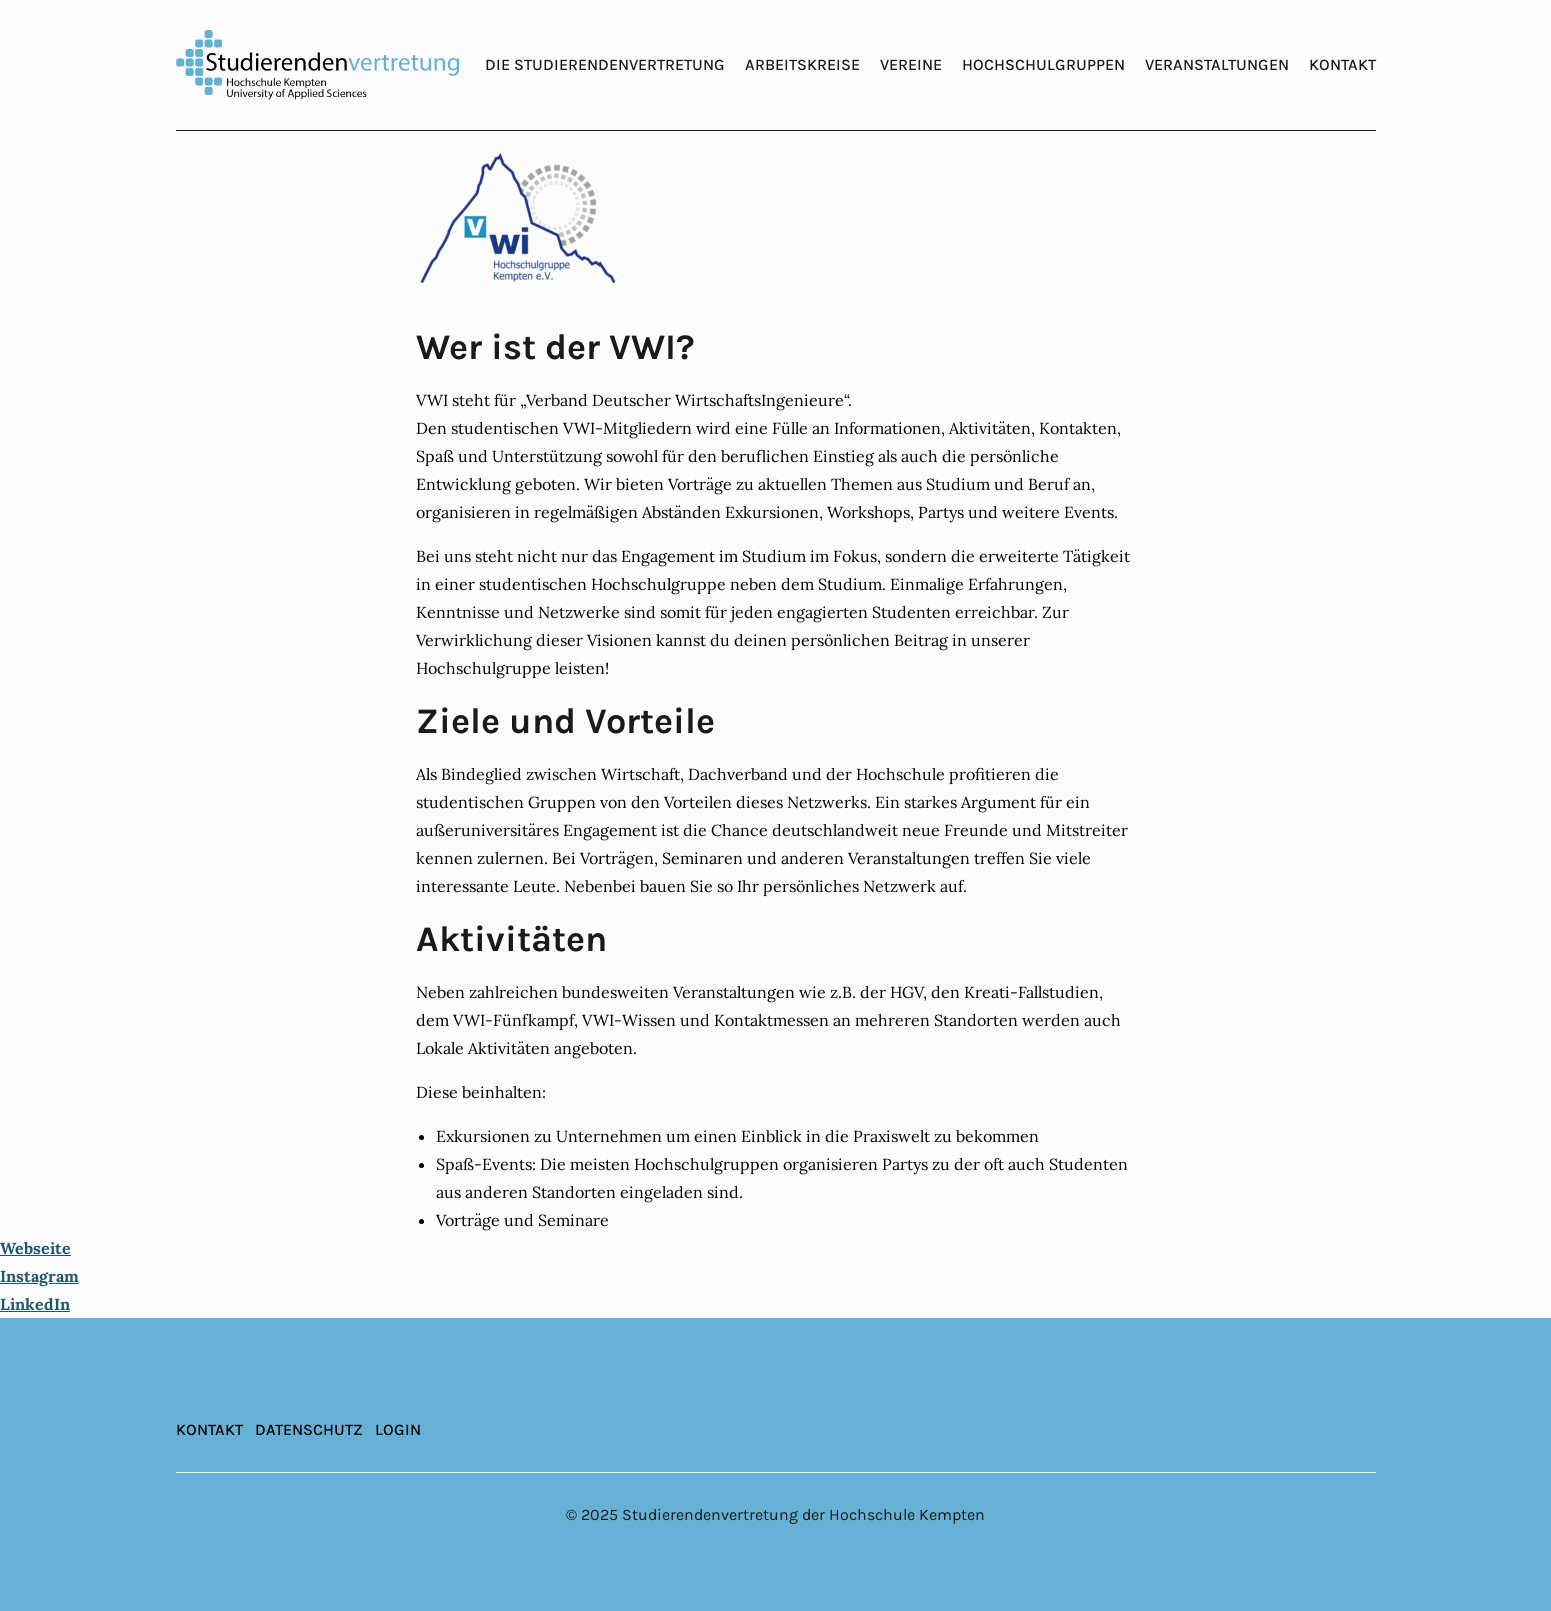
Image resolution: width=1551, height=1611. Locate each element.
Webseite (35, 1248)
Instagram (39, 1276)
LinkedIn (35, 1304)
